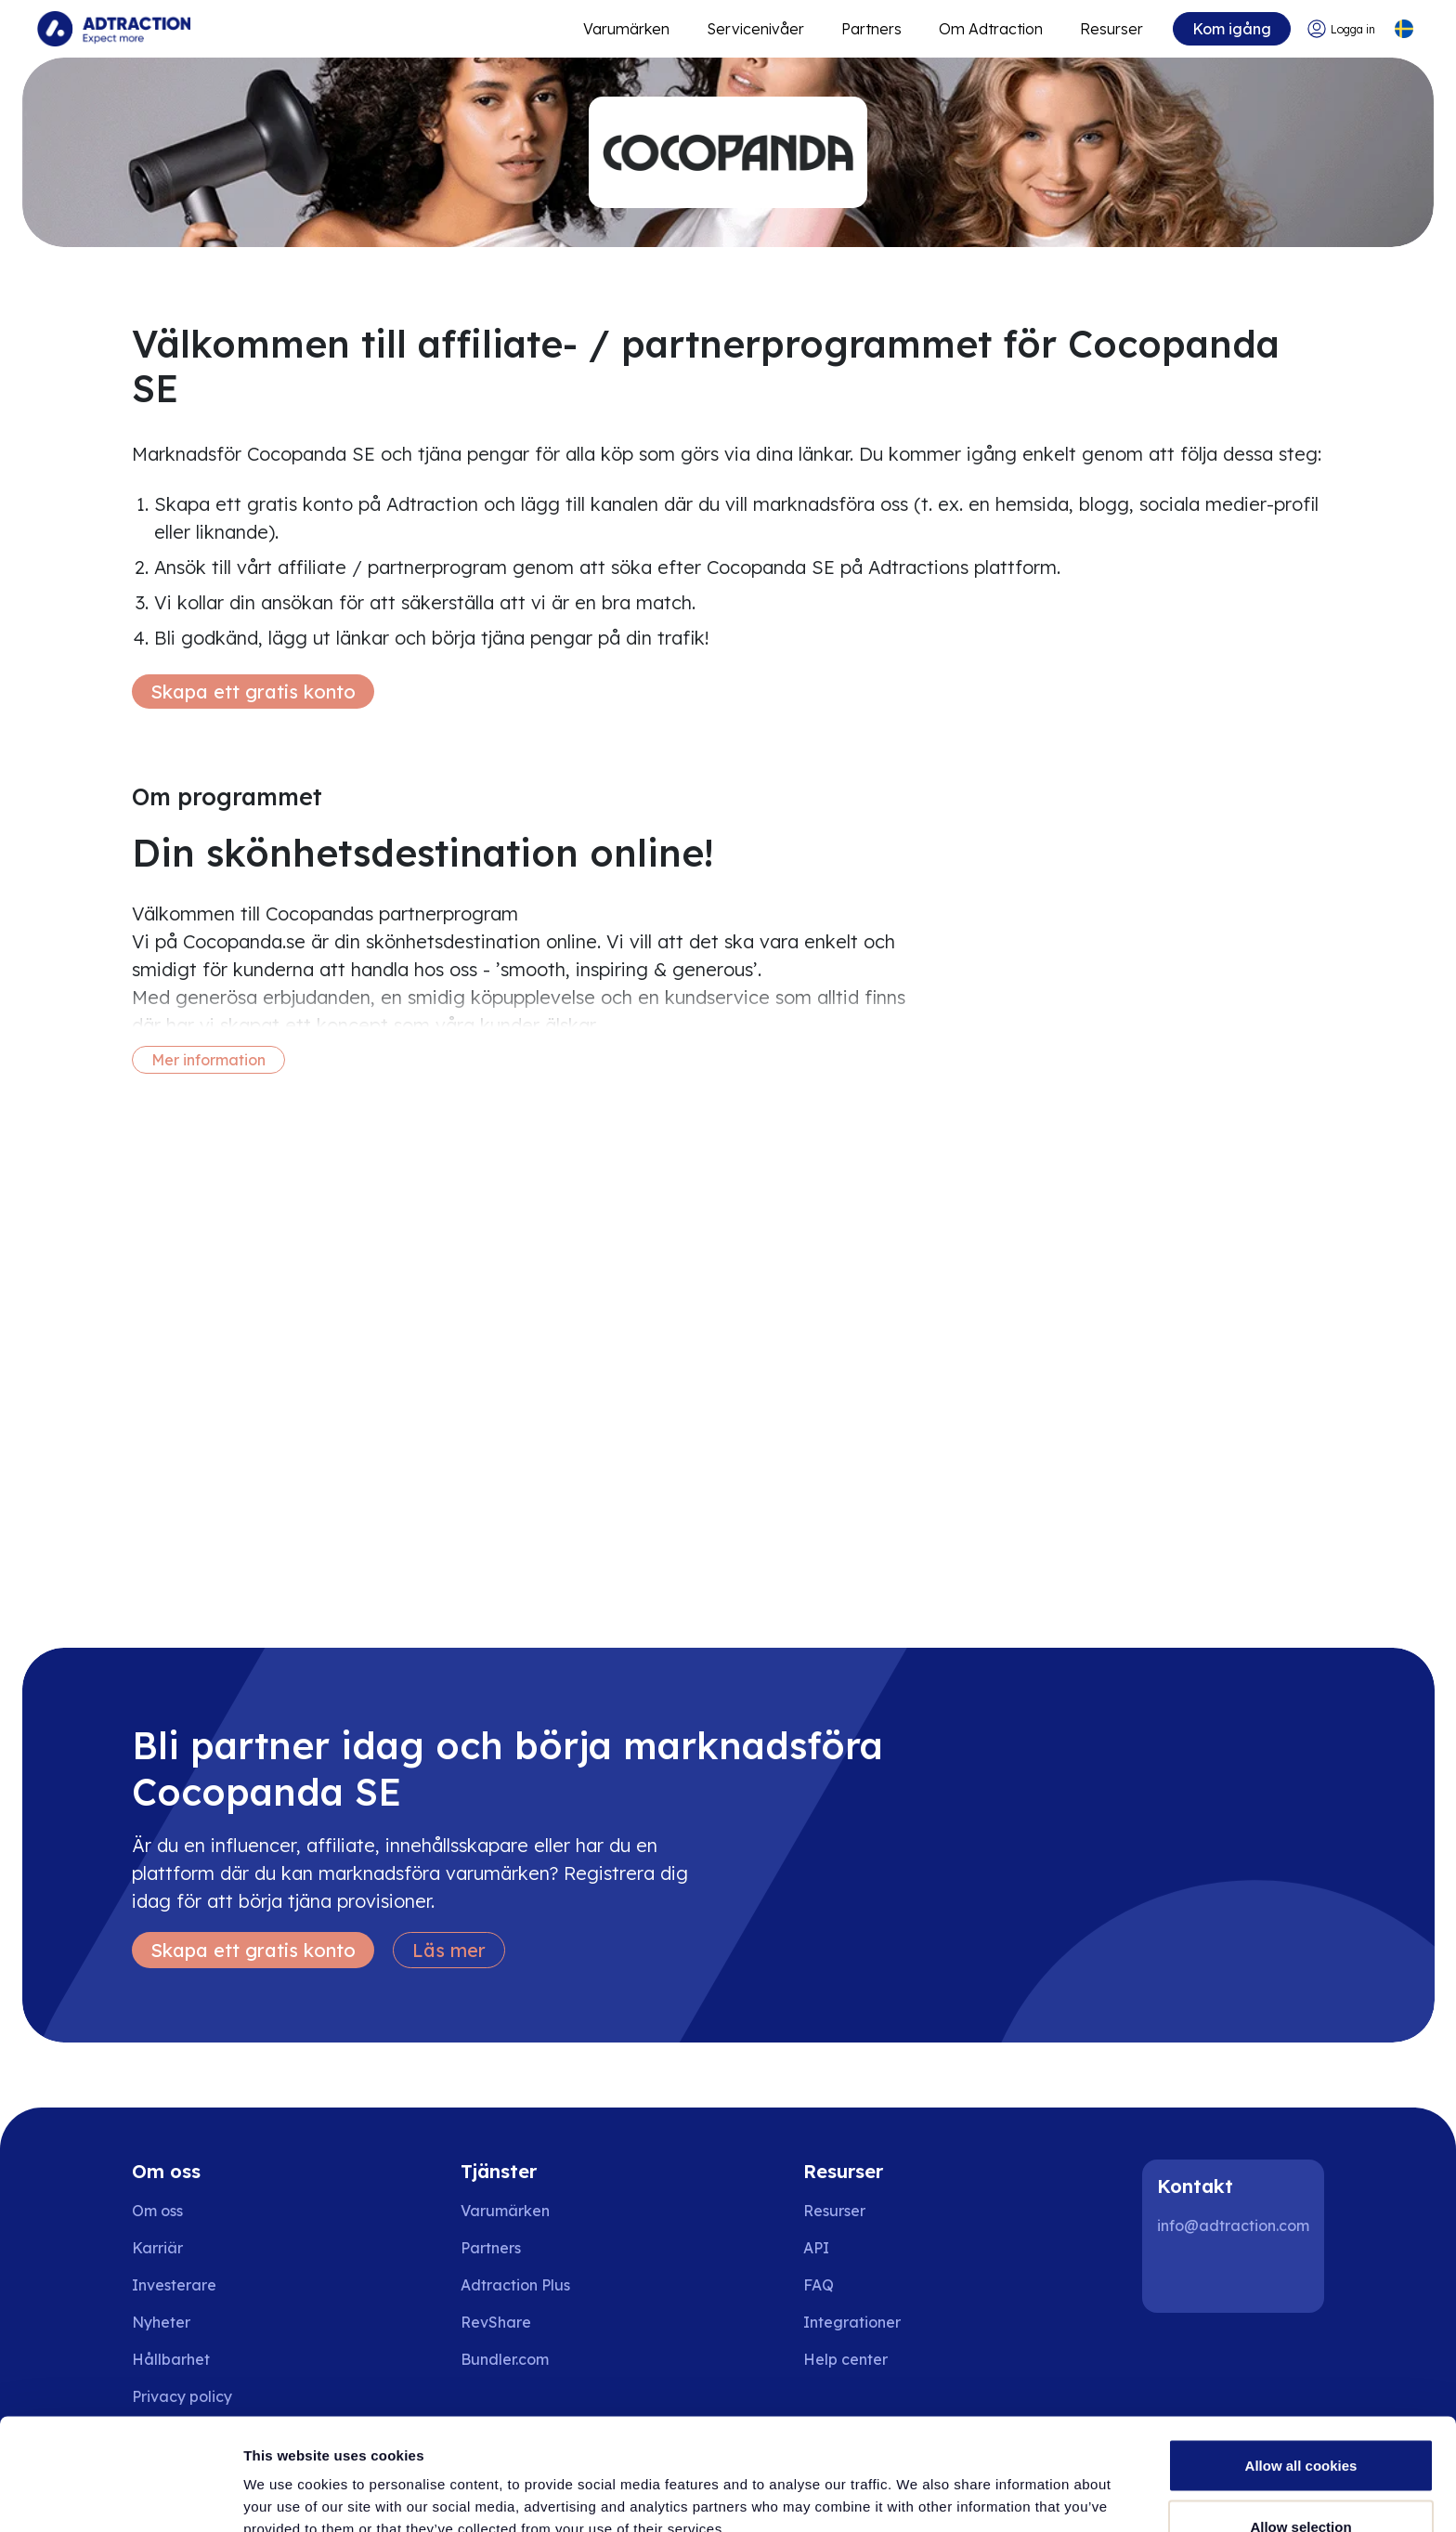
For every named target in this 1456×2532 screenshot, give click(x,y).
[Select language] (1403, 29)
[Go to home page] (113, 28)
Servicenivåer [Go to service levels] (755, 29)
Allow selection (1300, 2422)
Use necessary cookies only (1301, 2482)
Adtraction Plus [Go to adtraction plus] (515, 2285)
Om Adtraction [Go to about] (991, 29)
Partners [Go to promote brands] (871, 29)
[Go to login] (1341, 29)
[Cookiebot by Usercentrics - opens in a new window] (120, 2496)
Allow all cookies (1301, 2361)
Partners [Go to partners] (491, 2247)
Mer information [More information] (208, 1060)
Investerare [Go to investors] (174, 2285)
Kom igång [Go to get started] (1231, 29)
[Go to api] (858, 2247)
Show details (974, 2484)
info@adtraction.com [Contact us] (1233, 2225)
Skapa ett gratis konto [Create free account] (253, 691)
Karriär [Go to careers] (157, 2247)
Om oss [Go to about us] (157, 2210)
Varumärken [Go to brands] (505, 2210)
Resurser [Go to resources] (1111, 29)
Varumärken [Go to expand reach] (626, 29)
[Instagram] (1238, 2275)
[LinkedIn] (1179, 2275)
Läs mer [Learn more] (449, 1950)
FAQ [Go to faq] (818, 2285)
